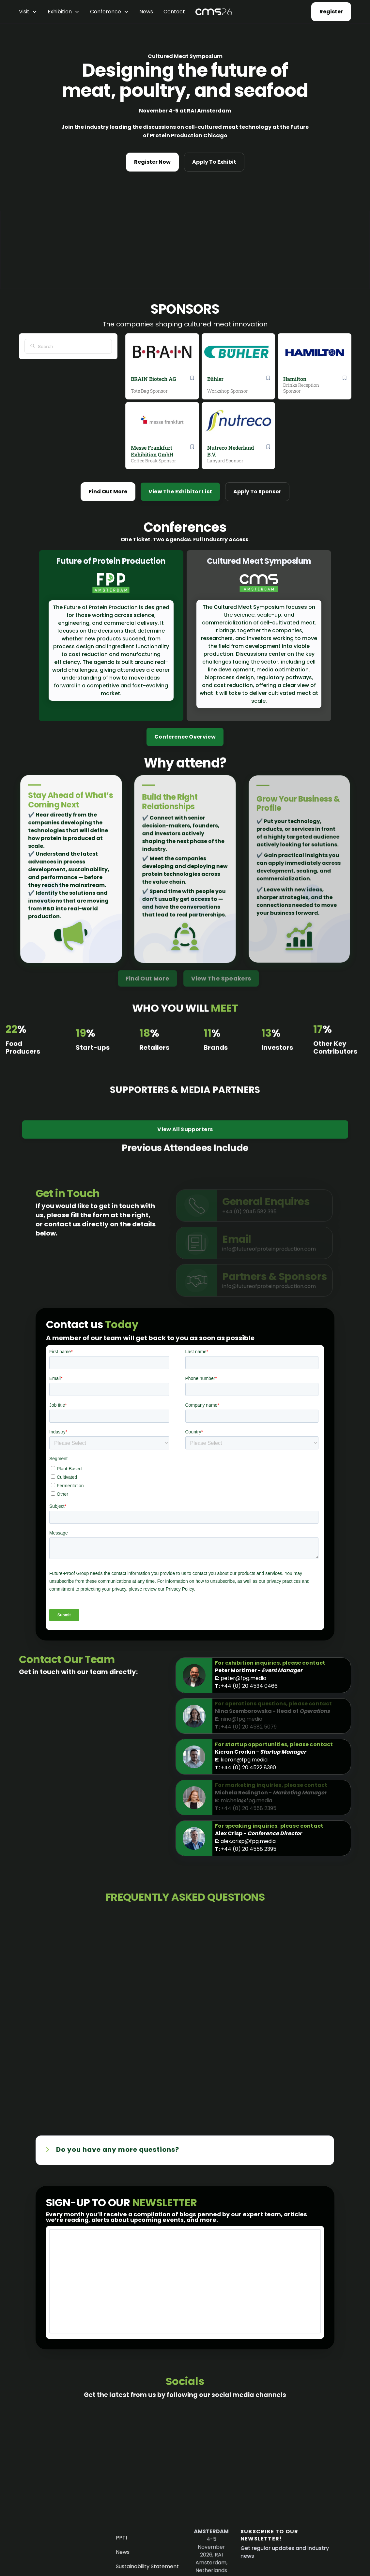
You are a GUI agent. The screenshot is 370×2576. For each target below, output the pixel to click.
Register (331, 11)
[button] (28, 11)
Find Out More (108, 491)
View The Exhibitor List (180, 491)
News (146, 11)
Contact (174, 11)
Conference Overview (185, 737)
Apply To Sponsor (257, 491)
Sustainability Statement (147, 2566)
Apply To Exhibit (214, 162)
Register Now (152, 162)
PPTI (122, 2538)
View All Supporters (185, 1142)
